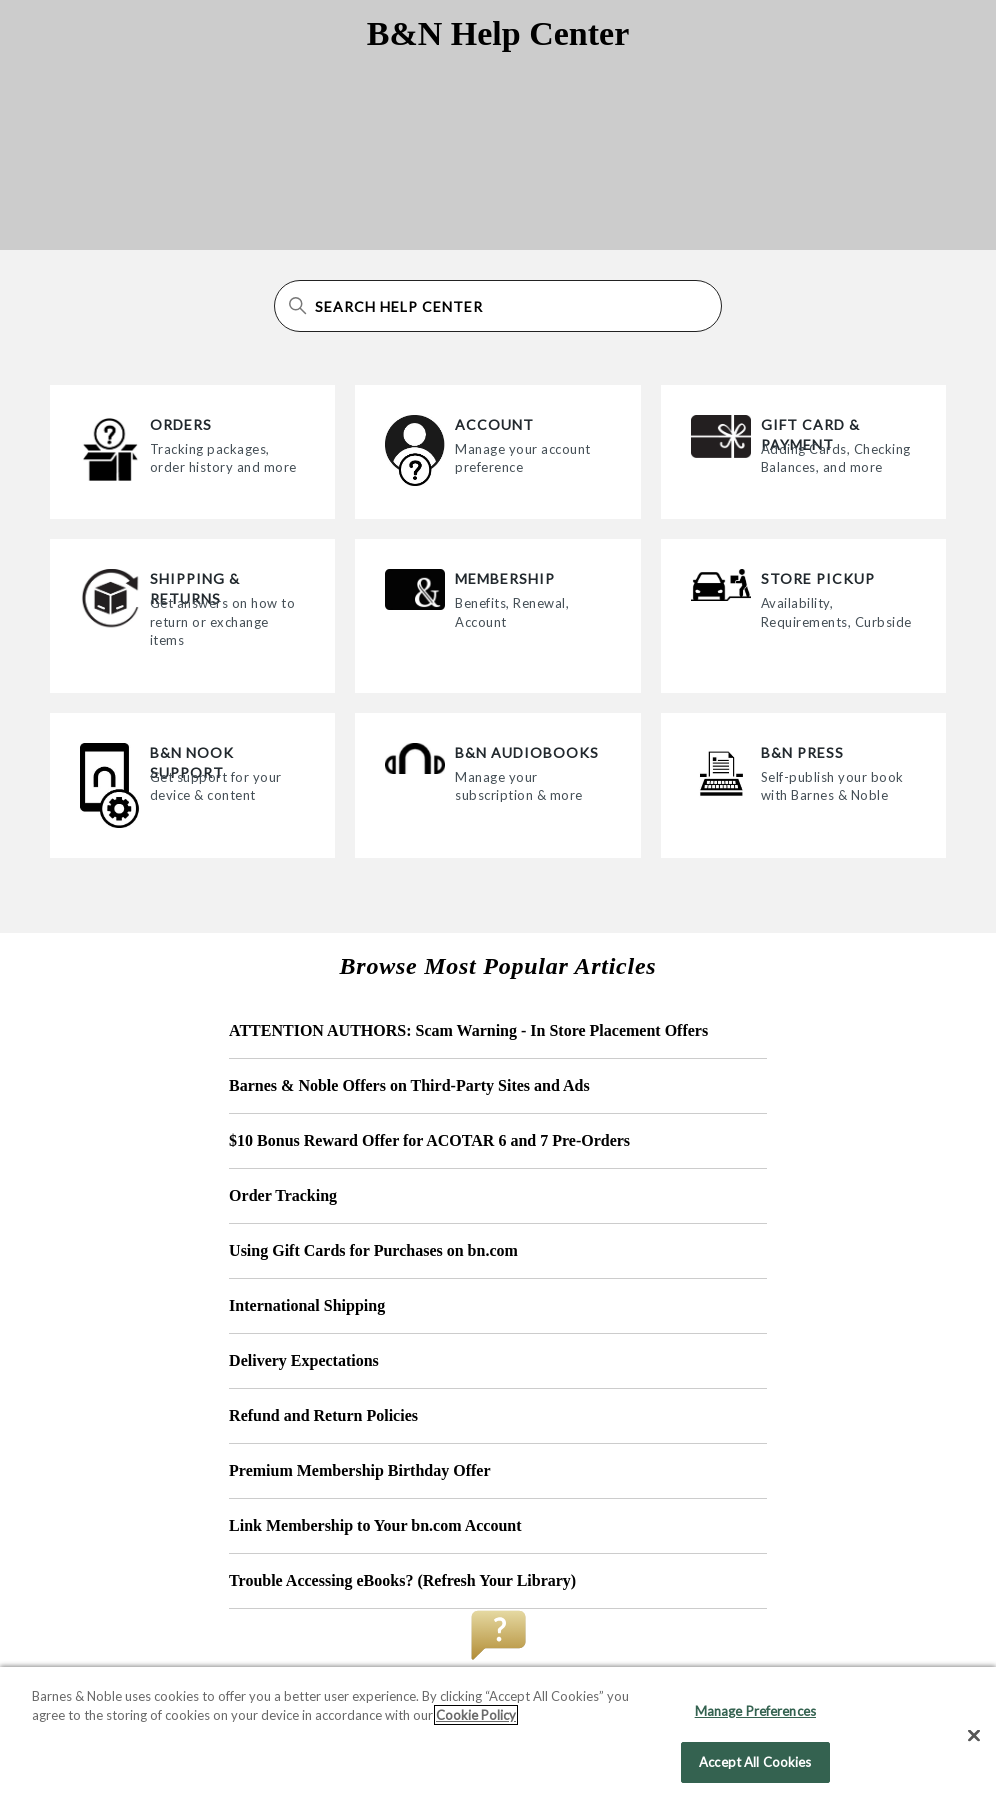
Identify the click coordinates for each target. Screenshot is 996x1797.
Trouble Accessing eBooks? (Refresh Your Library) (402, 1580)
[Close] (974, 1744)
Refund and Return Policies (323, 1415)
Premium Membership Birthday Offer (359, 1470)
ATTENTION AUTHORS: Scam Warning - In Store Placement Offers (468, 1030)
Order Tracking (283, 1195)
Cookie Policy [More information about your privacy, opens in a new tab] (476, 1723)
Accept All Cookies (755, 1770)
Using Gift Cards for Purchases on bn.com (373, 1250)
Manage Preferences (755, 1719)
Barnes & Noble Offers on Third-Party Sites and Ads (409, 1085)
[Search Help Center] (498, 306)
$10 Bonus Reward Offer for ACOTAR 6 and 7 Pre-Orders (429, 1140)
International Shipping (307, 1305)
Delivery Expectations (304, 1360)
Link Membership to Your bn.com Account (375, 1525)
